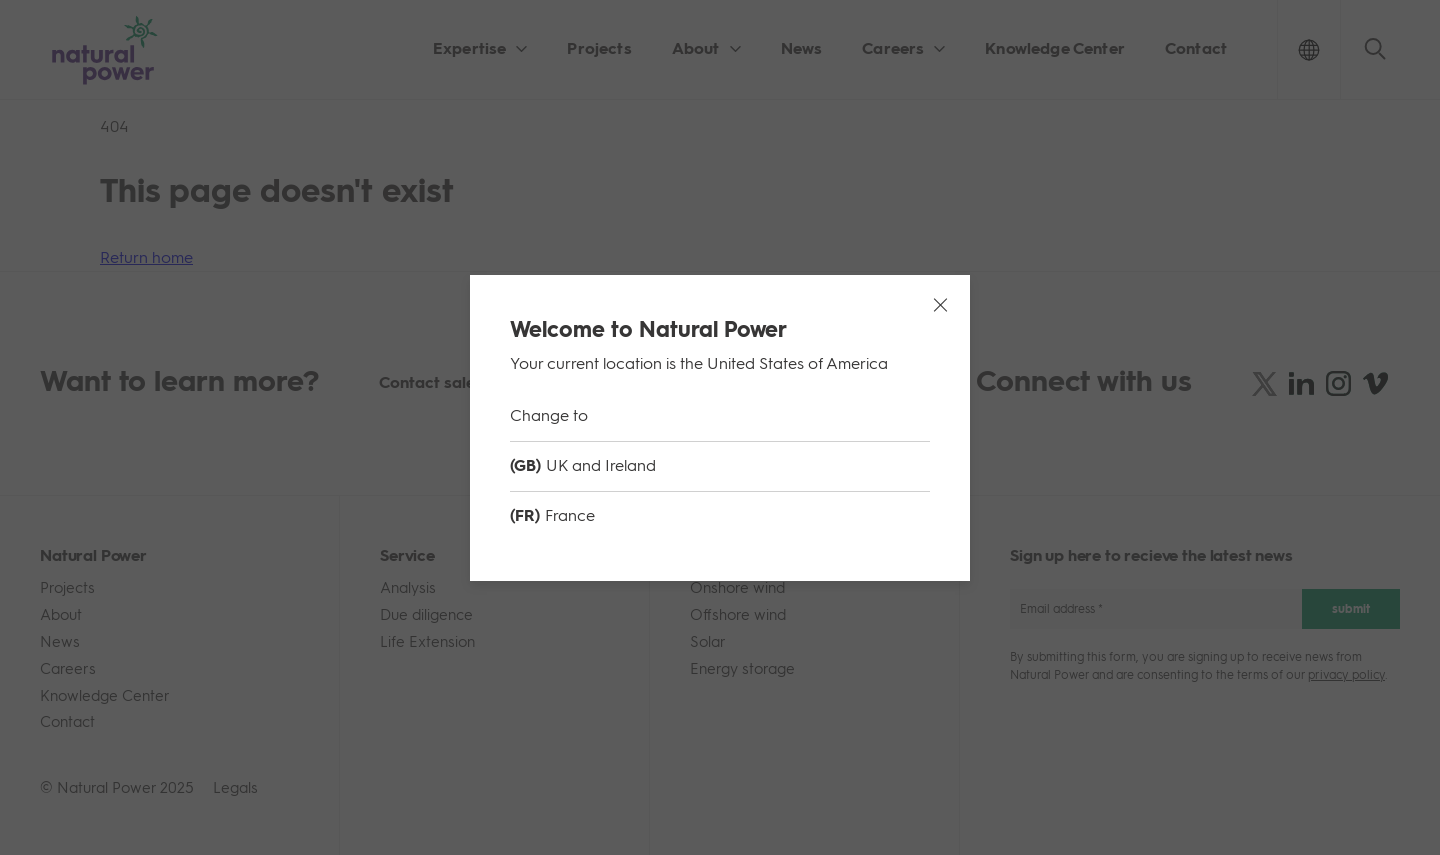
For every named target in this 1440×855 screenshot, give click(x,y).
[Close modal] (940, 305)
